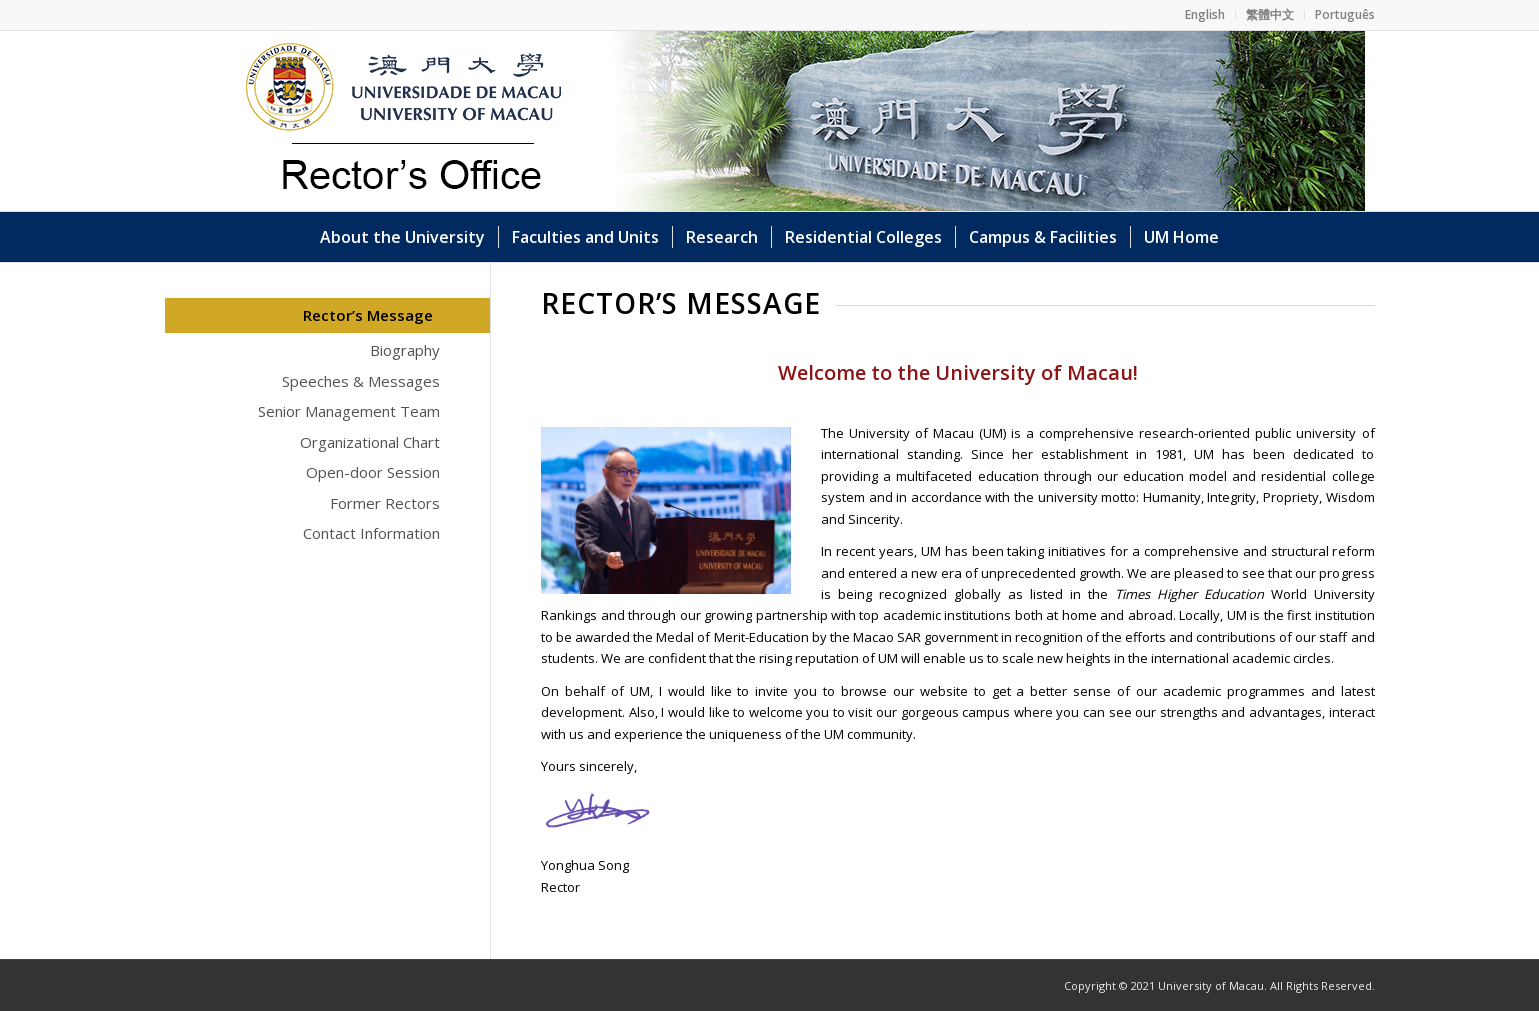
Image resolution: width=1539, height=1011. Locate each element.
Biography (405, 350)
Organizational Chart (370, 442)
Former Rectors (385, 503)
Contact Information (371, 533)
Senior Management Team (349, 411)
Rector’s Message (368, 315)
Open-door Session (373, 472)
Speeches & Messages (361, 381)
